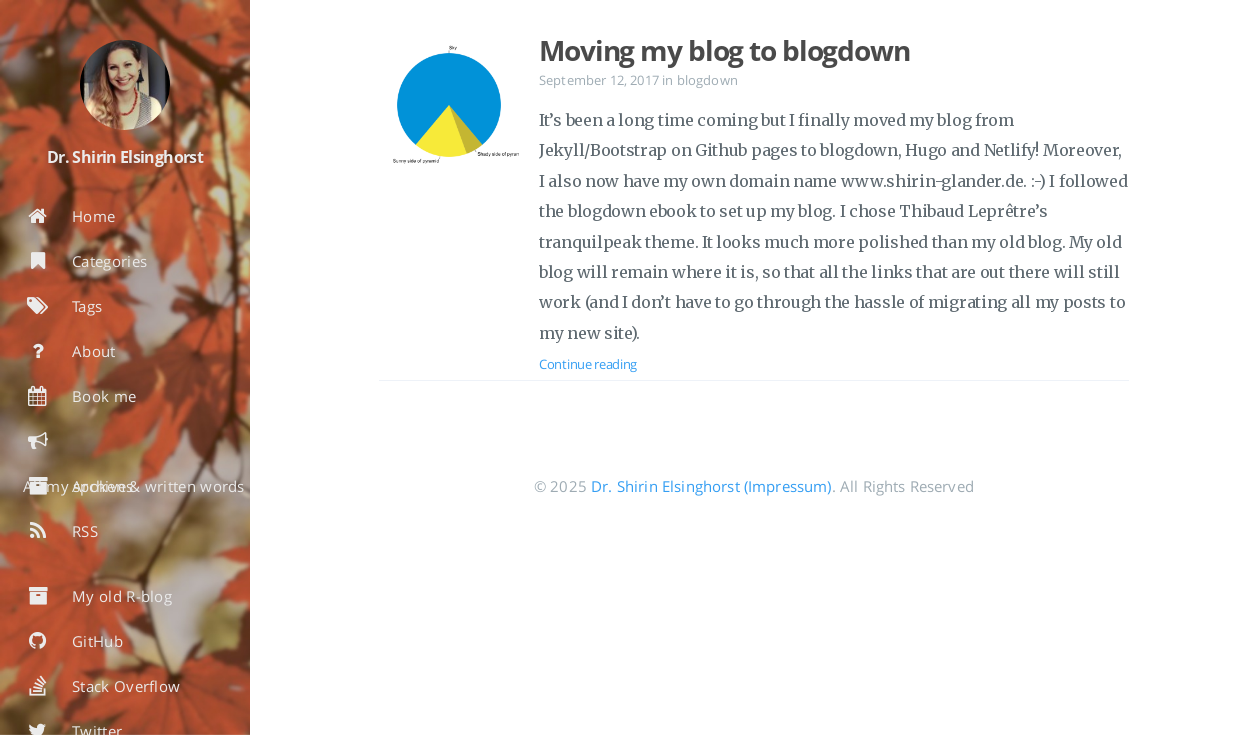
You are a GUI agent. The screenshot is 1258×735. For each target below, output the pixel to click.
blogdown (707, 80)
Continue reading (588, 364)
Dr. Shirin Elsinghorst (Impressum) (711, 486)
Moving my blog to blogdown (724, 50)
